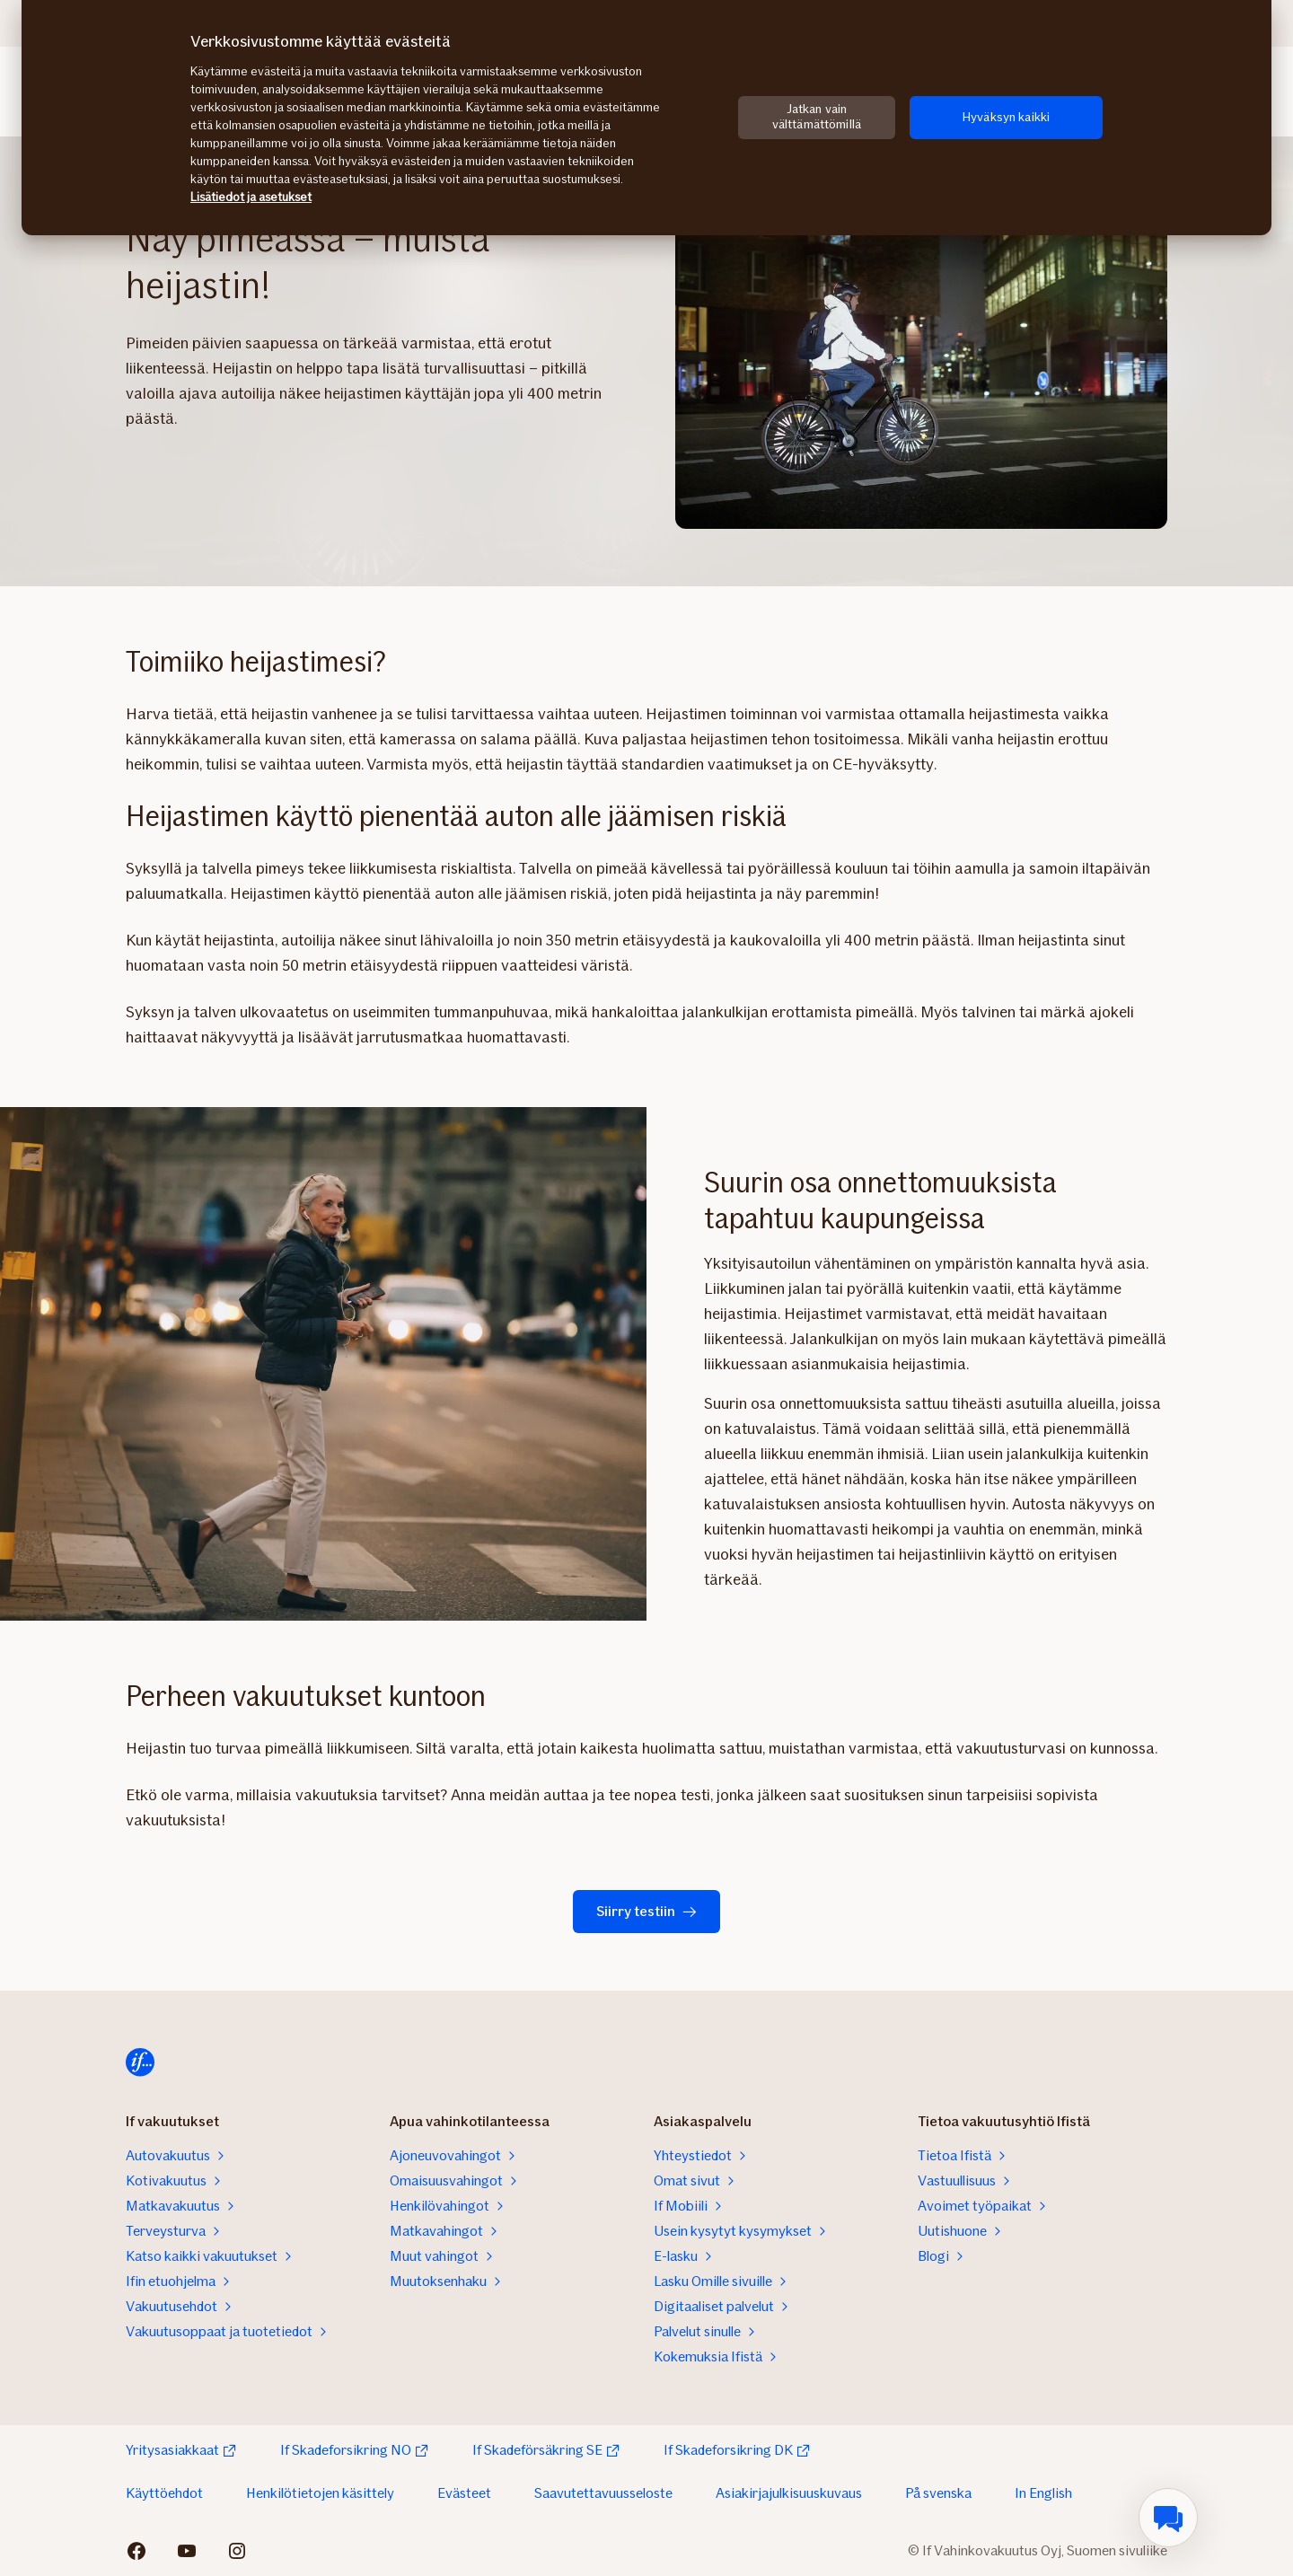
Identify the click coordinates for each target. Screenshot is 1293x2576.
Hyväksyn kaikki (1006, 117)
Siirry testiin (646, 1911)
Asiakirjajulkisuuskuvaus (789, 2492)
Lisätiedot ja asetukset (251, 197)
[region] (646, 117)
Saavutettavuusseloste (603, 2492)
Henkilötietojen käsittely (320, 2492)
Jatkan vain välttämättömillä (816, 116)
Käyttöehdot (164, 2492)
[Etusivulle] (140, 2062)
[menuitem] (1168, 2517)
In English (1043, 2492)
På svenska (938, 2492)
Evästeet (464, 2492)
